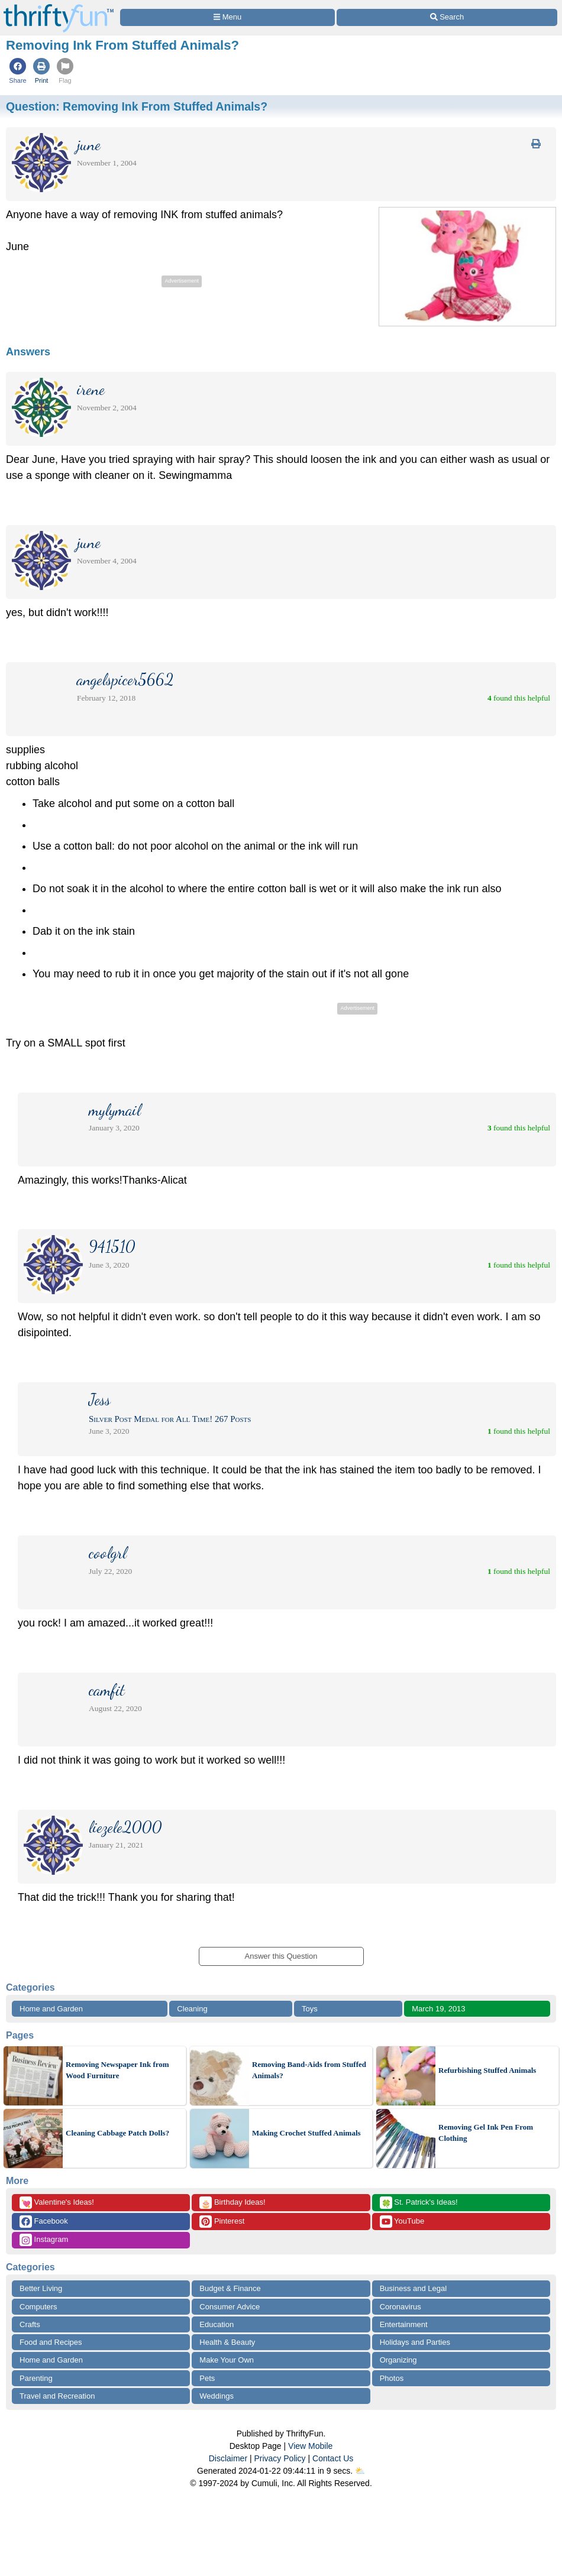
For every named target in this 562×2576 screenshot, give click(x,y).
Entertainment (404, 2324)
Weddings (216, 2396)
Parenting (36, 2378)
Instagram (44, 2240)
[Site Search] (447, 17)
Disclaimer (228, 2458)
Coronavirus (400, 2306)
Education (216, 2324)
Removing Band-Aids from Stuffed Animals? (309, 2070)
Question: (136, 106)
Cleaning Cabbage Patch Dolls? (117, 2132)
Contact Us (332, 2458)
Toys (310, 2008)
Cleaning (192, 2008)
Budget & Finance (229, 2288)
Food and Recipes (51, 2342)
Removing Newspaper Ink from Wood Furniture (117, 2070)
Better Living (41, 2288)
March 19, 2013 (438, 2008)
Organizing (398, 2359)
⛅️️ (360, 2470)
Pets (207, 2378)
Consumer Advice (229, 2306)
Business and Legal (413, 2288)
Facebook (44, 2221)
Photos (391, 2378)
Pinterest (221, 2221)
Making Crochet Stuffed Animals (306, 2132)
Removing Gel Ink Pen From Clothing (485, 2133)
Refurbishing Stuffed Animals (487, 2070)
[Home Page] (58, 7)
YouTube (402, 2221)
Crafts (30, 2324)
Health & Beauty (227, 2342)
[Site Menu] (227, 17)
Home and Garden (51, 2008)
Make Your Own (226, 2359)
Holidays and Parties (415, 2342)
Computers (38, 2306)
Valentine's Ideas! (57, 2202)
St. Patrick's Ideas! (419, 2202)
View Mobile (310, 2446)
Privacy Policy (279, 2458)
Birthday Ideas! (232, 2202)
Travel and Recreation (57, 2396)
